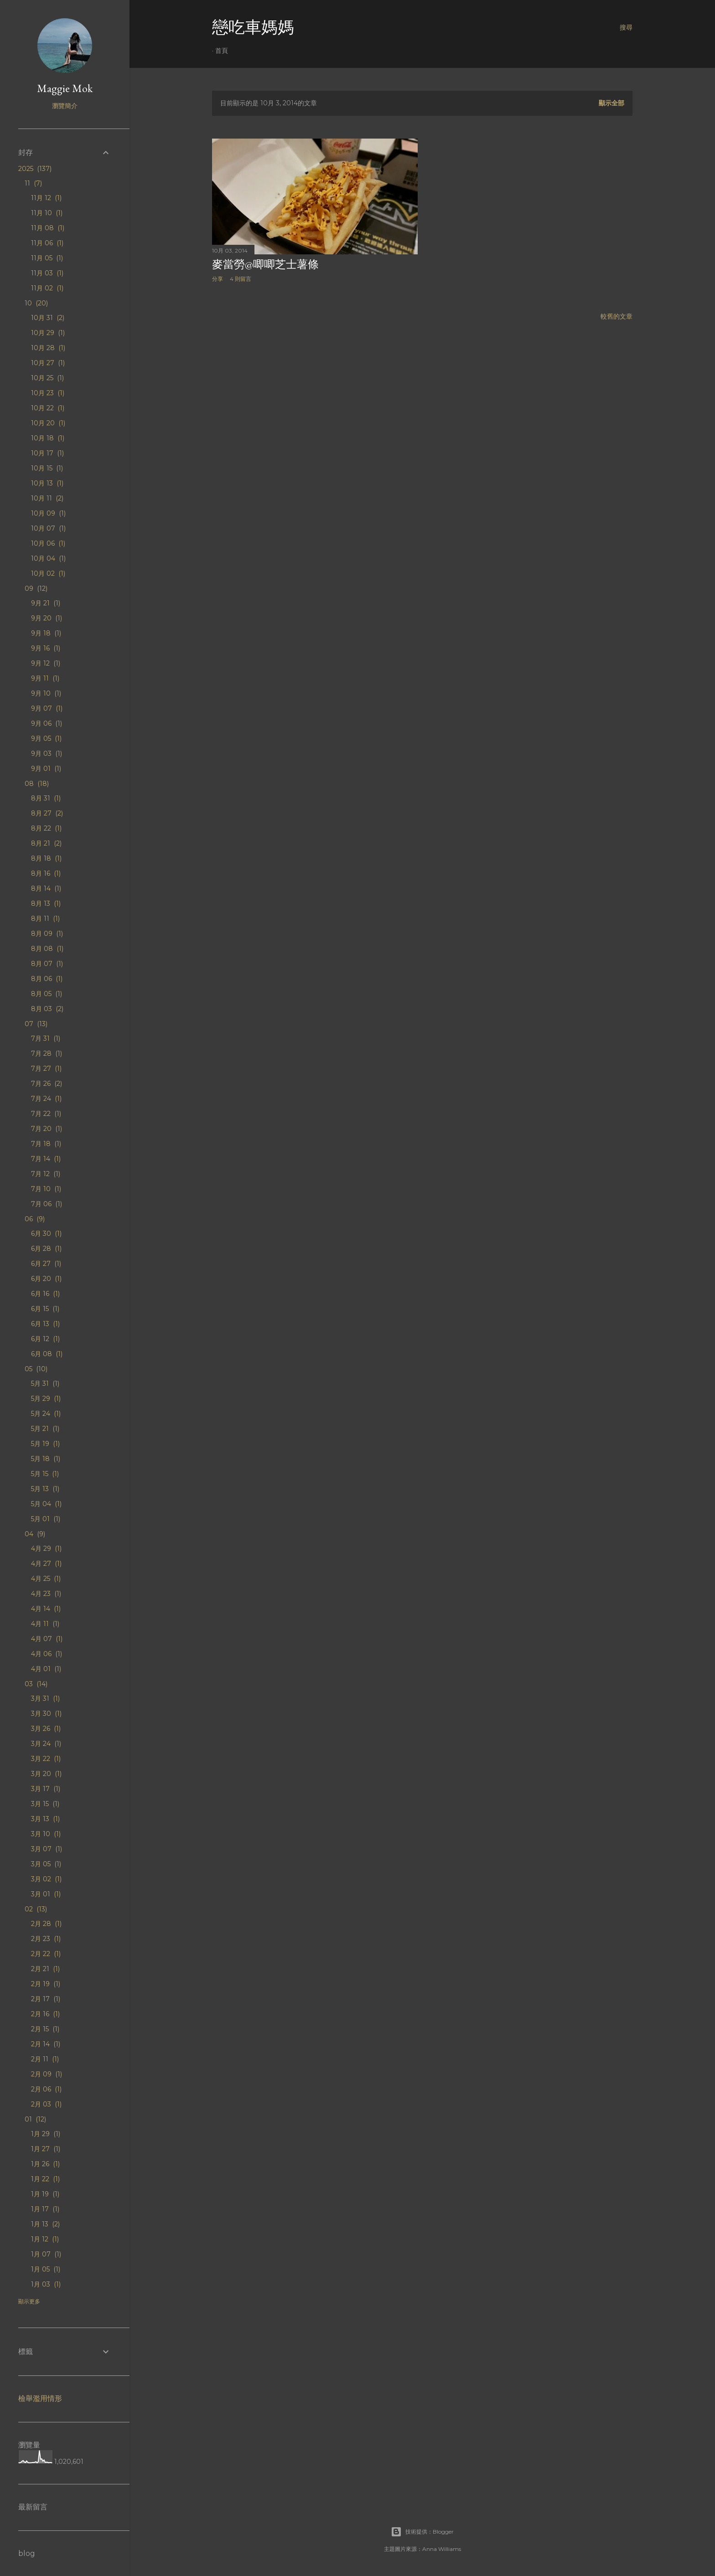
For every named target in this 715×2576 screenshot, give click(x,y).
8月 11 (45, 918)
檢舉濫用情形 (40, 2398)
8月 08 (47, 949)
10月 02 (48, 573)
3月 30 (46, 1713)
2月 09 (46, 2074)
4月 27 (46, 1563)
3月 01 (46, 1894)
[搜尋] (626, 27)
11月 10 (46, 213)
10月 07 (48, 528)
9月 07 (46, 708)
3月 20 (46, 1774)
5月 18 (45, 1459)
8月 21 (46, 843)
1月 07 (46, 2254)
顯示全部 (611, 103)
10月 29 (48, 333)
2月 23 (46, 1939)
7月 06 (46, 1204)
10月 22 (47, 408)
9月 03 (46, 753)
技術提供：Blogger (422, 2531)
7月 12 (45, 1174)
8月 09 (47, 933)
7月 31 (45, 1038)
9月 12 (45, 663)
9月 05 (46, 738)
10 (36, 303)
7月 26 (46, 1083)
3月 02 (46, 1879)
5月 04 (46, 1504)
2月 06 (46, 2089)
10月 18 (47, 438)
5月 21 (45, 1429)
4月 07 (46, 1639)
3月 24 (46, 1744)
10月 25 (47, 378)
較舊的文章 (616, 316)
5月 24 (46, 1413)
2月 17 (45, 1999)
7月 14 (46, 1159)
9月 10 (46, 693)
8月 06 (46, 979)
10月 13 (47, 483)
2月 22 (46, 1954)
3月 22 (46, 1759)
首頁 (221, 50)
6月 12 (45, 1339)
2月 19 (45, 1984)
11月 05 (47, 258)
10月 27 (48, 363)
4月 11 (45, 1624)
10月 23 (47, 393)
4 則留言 (240, 278)
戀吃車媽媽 (253, 27)
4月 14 (46, 1609)
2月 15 (45, 2029)
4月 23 (46, 1594)
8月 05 (46, 994)
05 (36, 1369)
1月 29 (45, 2134)
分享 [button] (217, 278)
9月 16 (45, 648)
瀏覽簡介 (65, 106)
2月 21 (45, 1969)
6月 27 (46, 1264)
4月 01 (46, 1669)
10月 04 (48, 558)
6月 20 (46, 1279)
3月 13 (45, 1819)
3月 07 (46, 1849)
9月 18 (46, 633)
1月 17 (45, 2209)
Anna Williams (441, 2548)
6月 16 (45, 1294)
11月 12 (46, 198)
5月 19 (45, 1444)
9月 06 (46, 723)
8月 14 (46, 888)
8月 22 (46, 828)
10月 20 (48, 423)
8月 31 (46, 798)
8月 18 (46, 858)
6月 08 (46, 1354)
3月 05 (46, 1864)
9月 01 (46, 768)
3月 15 (45, 1804)
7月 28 (46, 1053)
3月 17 (45, 1789)
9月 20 (46, 618)
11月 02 (47, 288)
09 (36, 588)
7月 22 (46, 1114)
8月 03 (47, 1009)
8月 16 (46, 873)
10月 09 (48, 513)
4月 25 (46, 1579)
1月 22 (45, 2179)
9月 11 (45, 678)
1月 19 (45, 2194)
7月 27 (46, 1068)
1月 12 (45, 2239)
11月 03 (47, 273)
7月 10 (46, 1189)
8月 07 (47, 964)
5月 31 (45, 1383)
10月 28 (48, 348)
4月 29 (46, 1548)
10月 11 (47, 498)
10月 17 (47, 453)
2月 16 (45, 2014)
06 (35, 1219)
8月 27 (47, 813)
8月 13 (46, 903)
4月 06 (46, 1654)
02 (36, 1909)
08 (37, 784)
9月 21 (45, 603)
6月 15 (45, 1309)
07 (36, 1024)
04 (35, 1534)
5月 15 (45, 1474)
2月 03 (46, 2104)
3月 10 (46, 1834)
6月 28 (46, 1248)
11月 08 (47, 228)
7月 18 (46, 1144)
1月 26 (45, 2164)
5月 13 (45, 1489)
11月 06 (47, 243)
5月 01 (45, 1519)
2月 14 (45, 2044)
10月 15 (47, 468)
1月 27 (45, 2149)
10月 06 (48, 543)
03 (36, 1684)
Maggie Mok (65, 88)
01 (35, 2119)
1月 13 (45, 2224)
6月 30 (46, 1233)
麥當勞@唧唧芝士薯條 (265, 264)
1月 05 (45, 2269)
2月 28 (46, 1924)
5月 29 (46, 1398)
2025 (35, 169)
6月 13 (45, 1324)
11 (33, 183)
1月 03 (46, 2284)
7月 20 (46, 1129)
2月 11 (45, 2059)
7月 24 (46, 1098)
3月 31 (45, 1698)
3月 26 (46, 1728)
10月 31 (47, 318)
